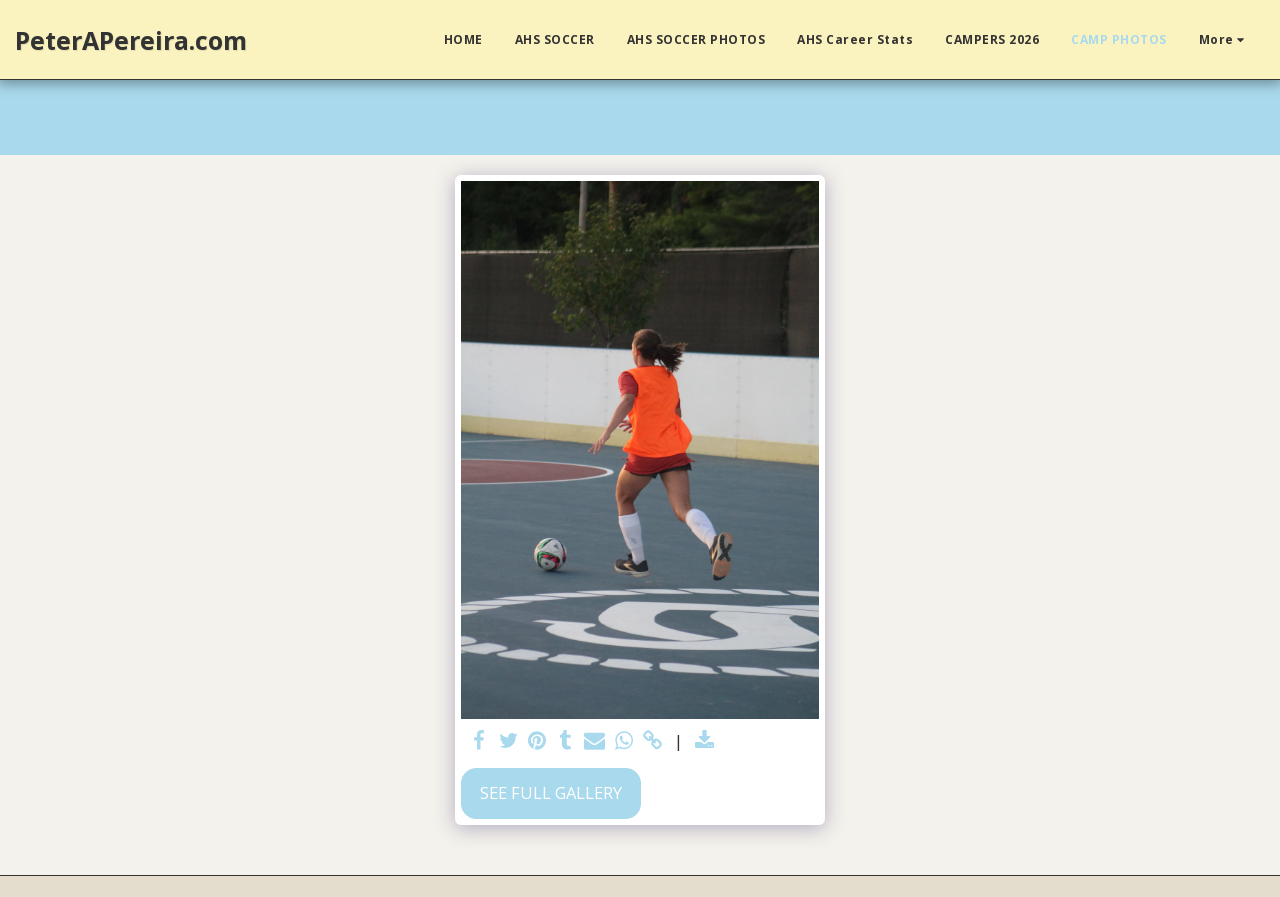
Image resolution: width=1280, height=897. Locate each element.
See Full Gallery (551, 792)
